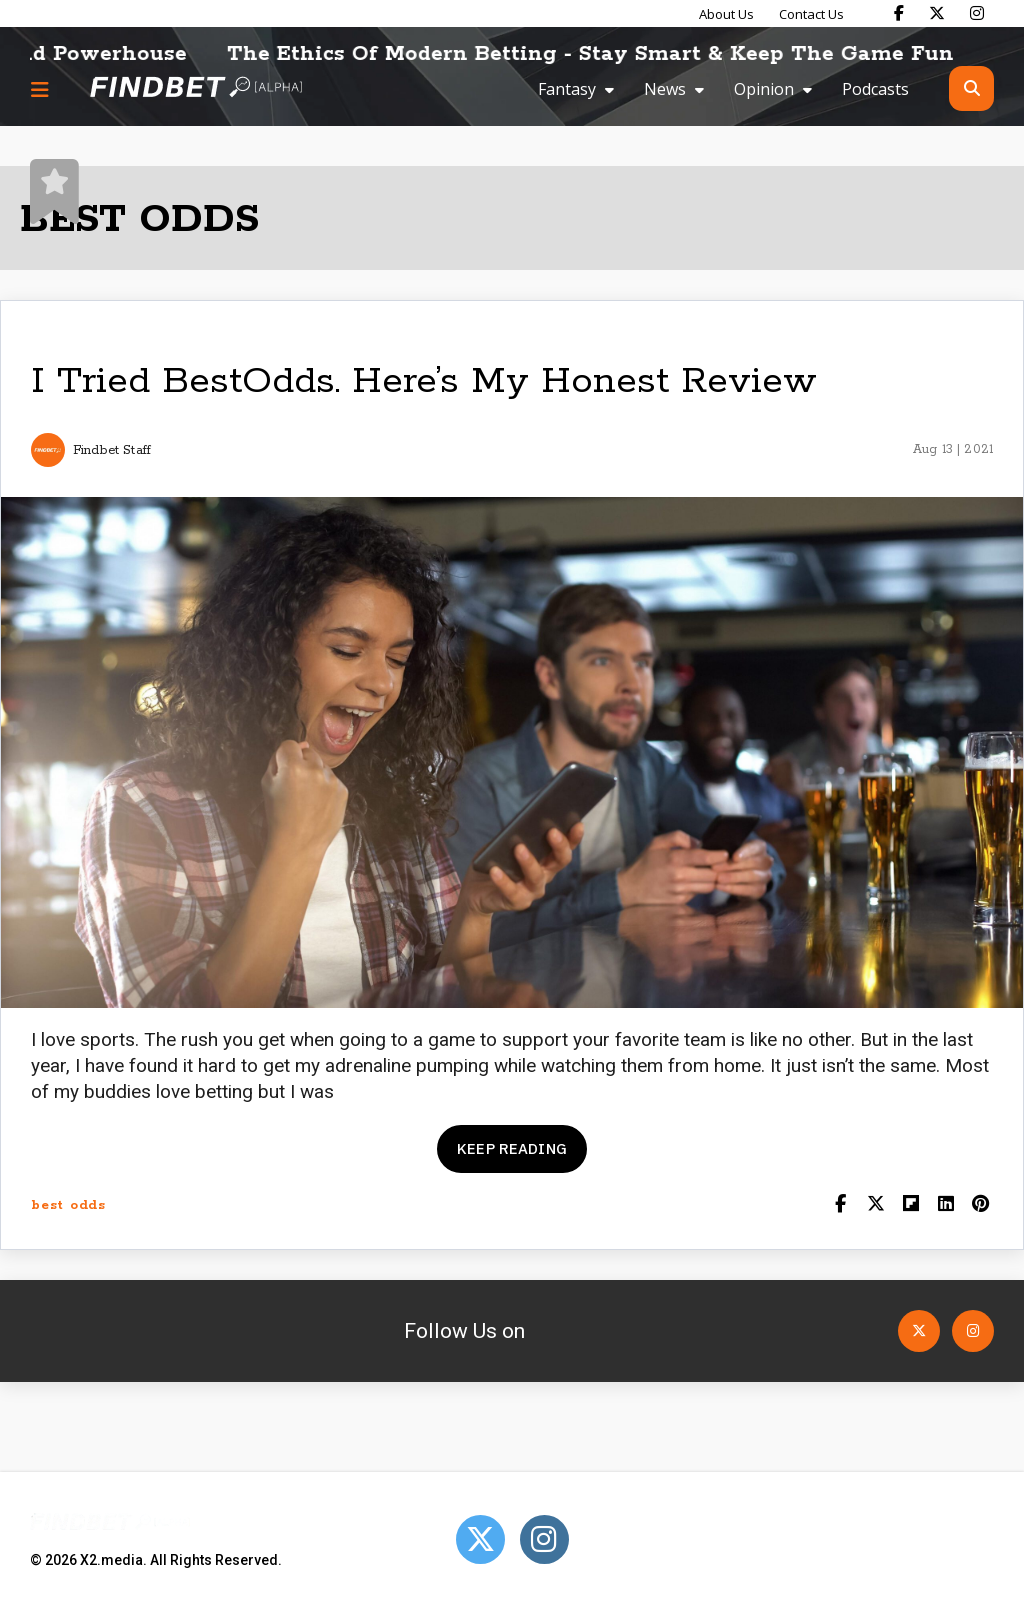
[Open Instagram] (973, 1331)
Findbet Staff (112, 450)
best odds (68, 1205)
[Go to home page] (196, 88)
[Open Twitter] (919, 1331)
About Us (726, 14)
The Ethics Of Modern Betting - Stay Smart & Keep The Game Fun (609, 54)
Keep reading (512, 1148)
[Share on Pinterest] (980, 1205)
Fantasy (567, 89)
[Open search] (971, 88)
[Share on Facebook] (840, 1205)
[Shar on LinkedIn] (945, 1205)
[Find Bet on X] (937, 13)
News (665, 89)
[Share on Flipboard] (910, 1205)
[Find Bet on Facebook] (899, 13)
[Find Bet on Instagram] (977, 13)
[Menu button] (40, 89)
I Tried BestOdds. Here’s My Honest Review (424, 381)
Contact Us (811, 14)
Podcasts (875, 89)
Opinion (764, 89)
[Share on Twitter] (875, 1205)
